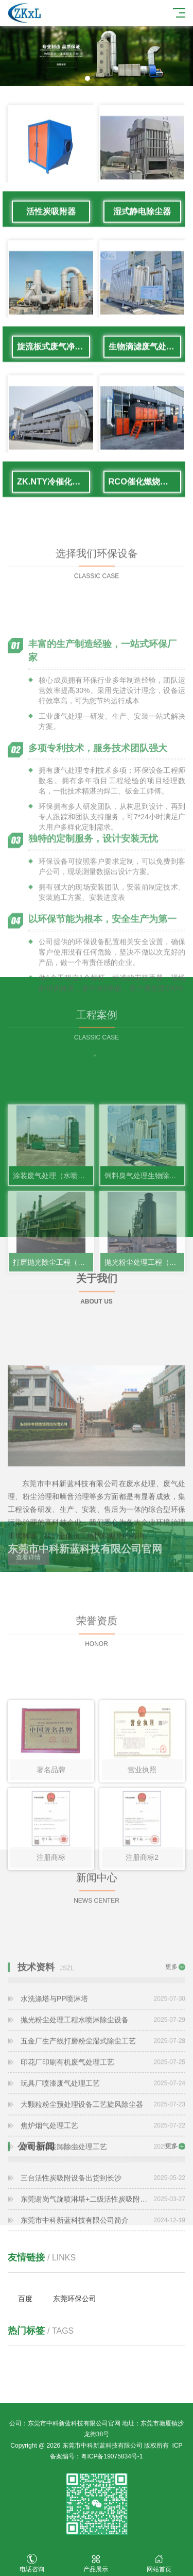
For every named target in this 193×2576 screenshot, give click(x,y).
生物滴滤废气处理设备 (145, 359)
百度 (25, 2298)
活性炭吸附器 (51, 223)
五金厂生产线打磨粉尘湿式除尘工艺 (103, 2099)
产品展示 (96, 2563)
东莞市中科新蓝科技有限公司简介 (103, 2247)
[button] (87, 78)
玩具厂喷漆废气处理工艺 (103, 2141)
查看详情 (28, 1616)
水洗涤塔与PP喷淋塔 (103, 2056)
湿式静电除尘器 (142, 223)
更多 (171, 2024)
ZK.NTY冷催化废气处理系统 (53, 494)
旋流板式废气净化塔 (53, 359)
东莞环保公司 (74, 2298)
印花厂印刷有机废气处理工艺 (103, 2120)
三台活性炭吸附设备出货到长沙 (103, 2204)
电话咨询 (32, 2563)
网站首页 (159, 2563)
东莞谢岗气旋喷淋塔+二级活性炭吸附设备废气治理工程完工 (103, 2226)
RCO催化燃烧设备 (143, 494)
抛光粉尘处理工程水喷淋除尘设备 (103, 2078)
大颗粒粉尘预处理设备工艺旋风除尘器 (103, 2162)
